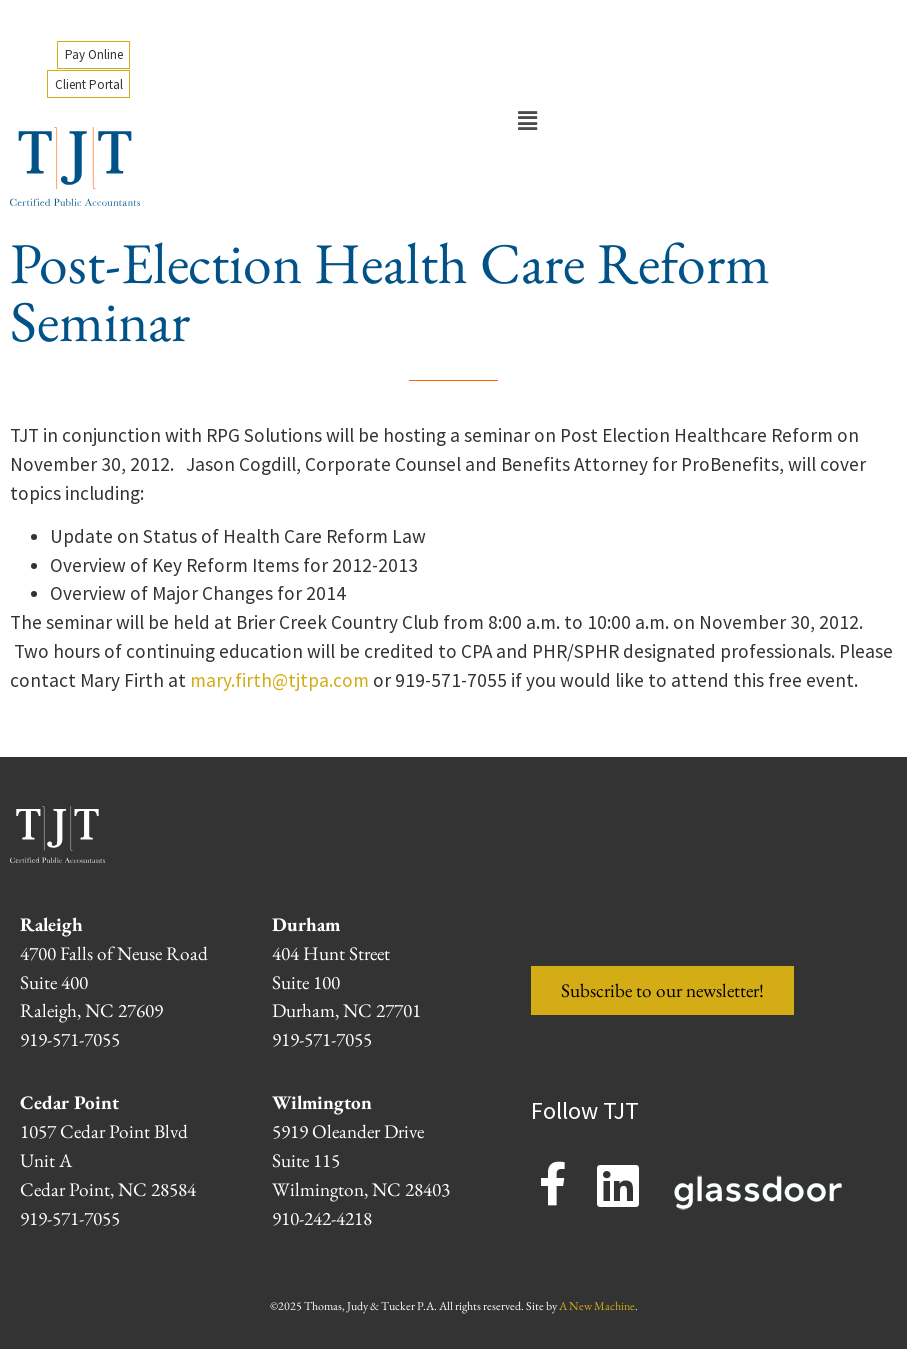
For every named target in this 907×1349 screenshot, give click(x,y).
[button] (527, 122)
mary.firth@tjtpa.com (279, 680)
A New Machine (597, 1306)
